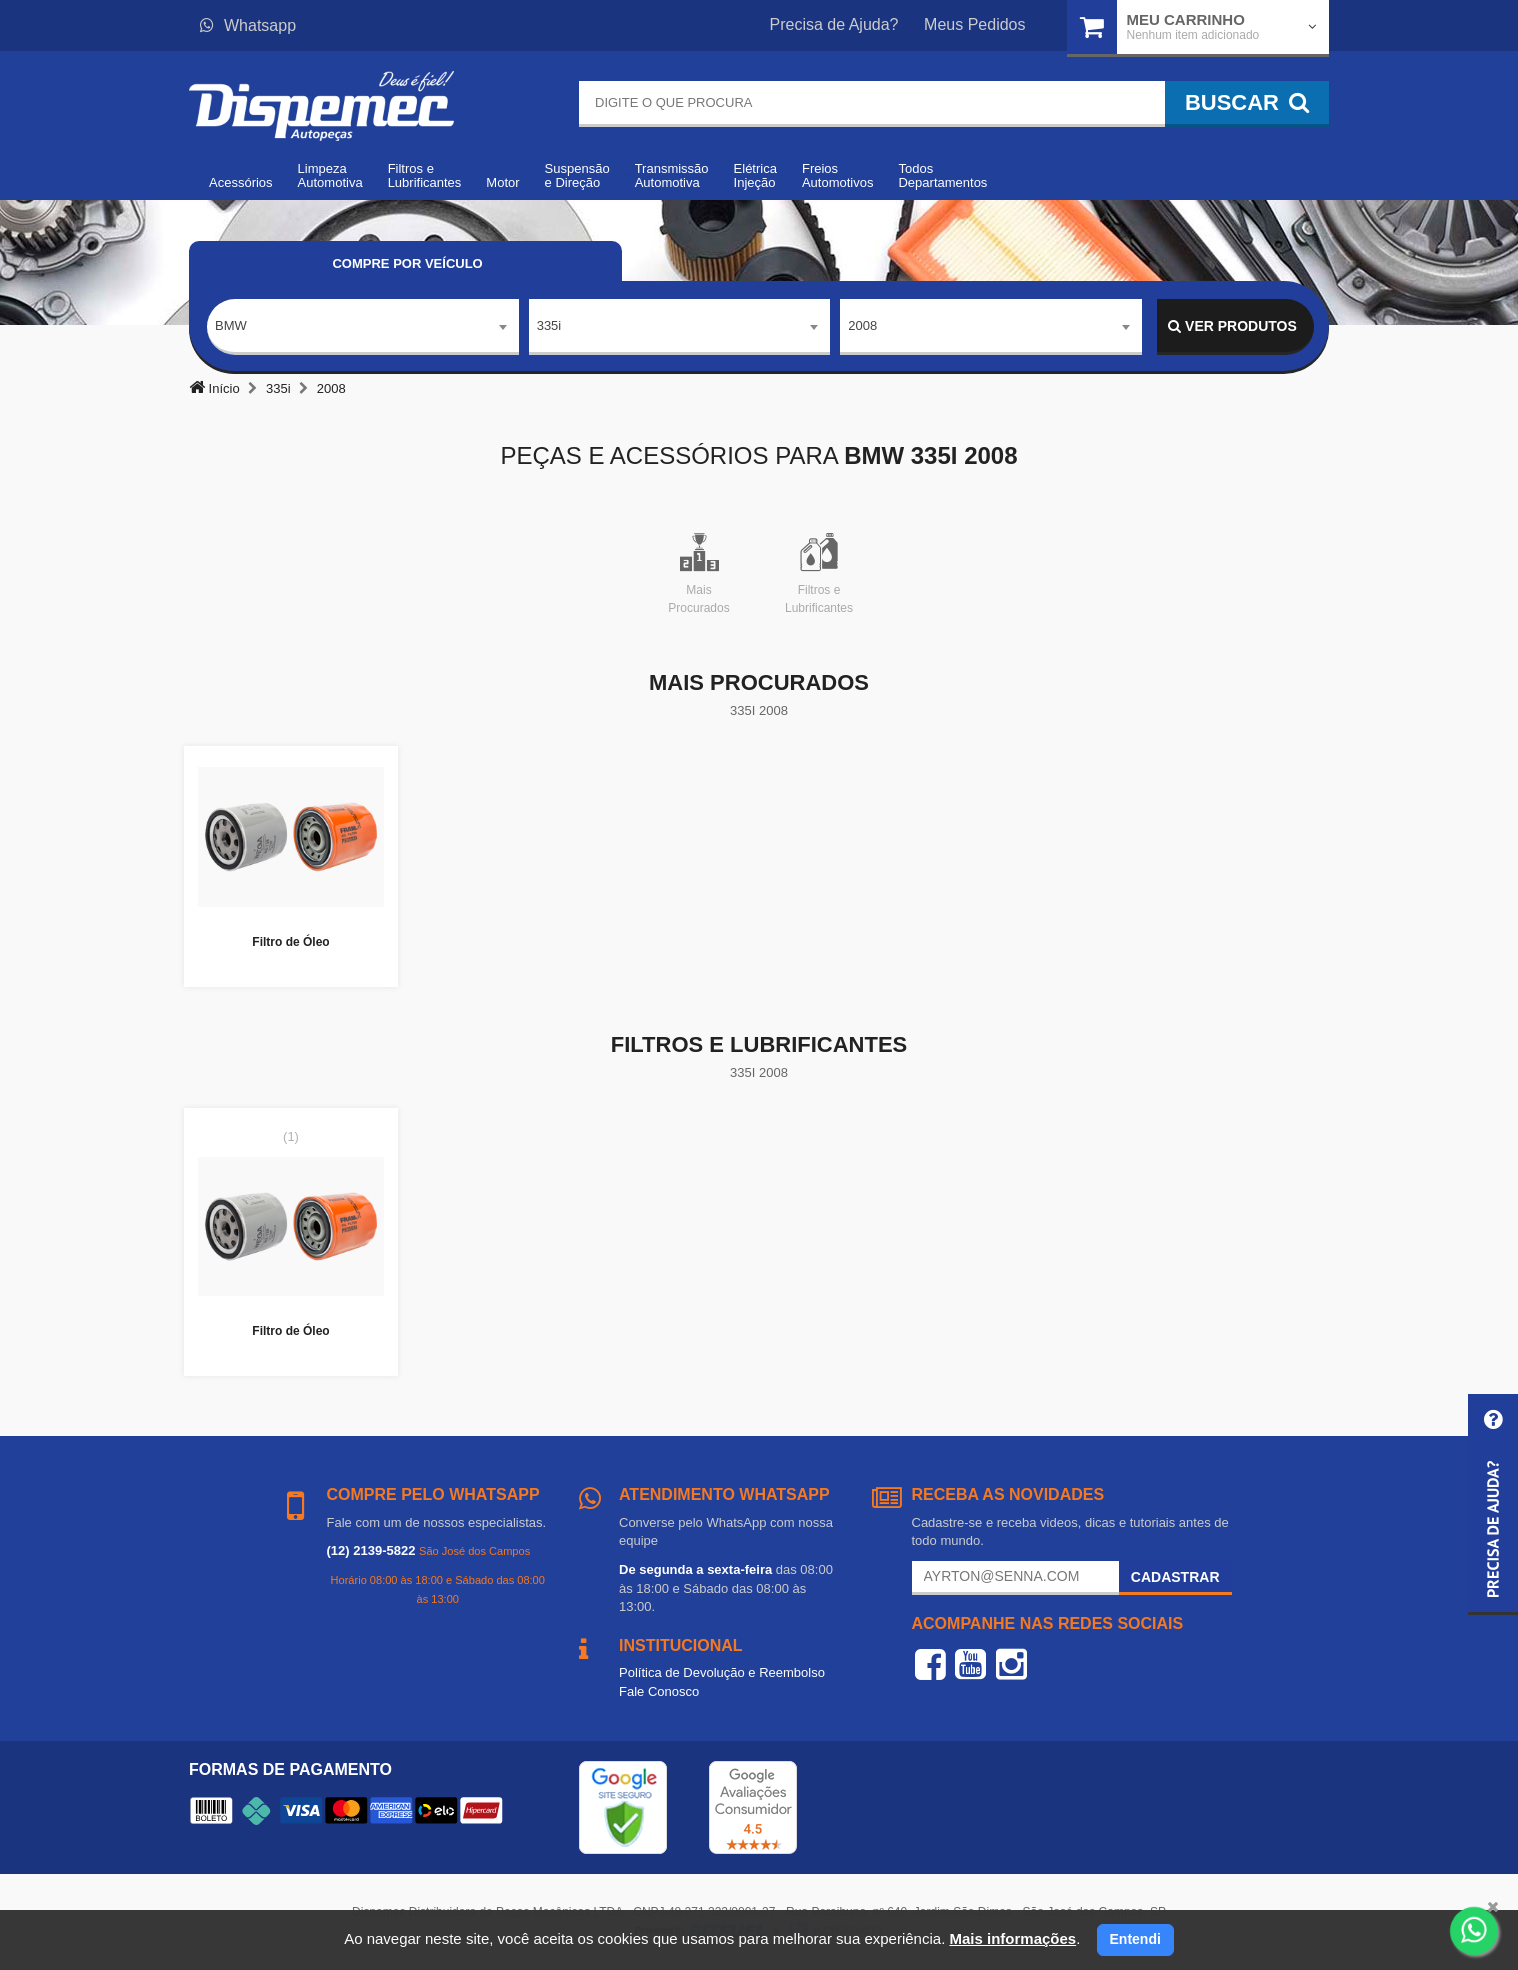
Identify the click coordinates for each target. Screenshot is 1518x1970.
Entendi (1135, 1939)
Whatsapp (248, 25)
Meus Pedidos (974, 24)
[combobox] (363, 327)
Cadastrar (1175, 1577)
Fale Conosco (659, 1691)
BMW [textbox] (231, 325)
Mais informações (1012, 1938)
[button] (1493, 1504)
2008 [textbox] (862, 325)
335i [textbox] (549, 325)
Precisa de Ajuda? (834, 24)
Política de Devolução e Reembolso (722, 1672)
